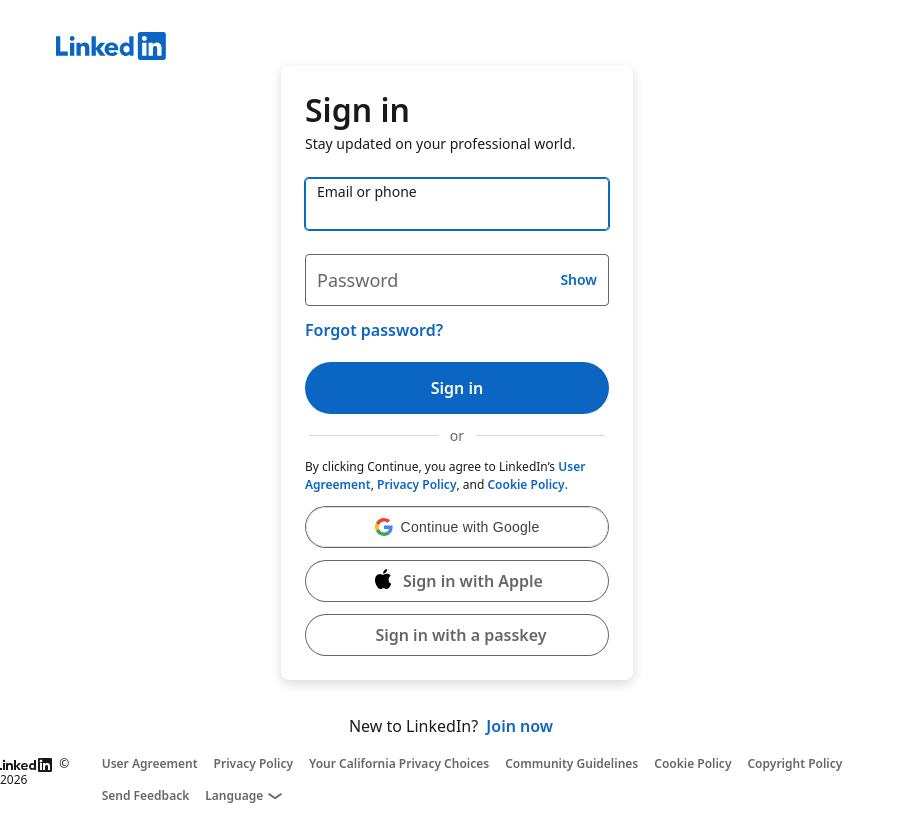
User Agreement (150, 764)
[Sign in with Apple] (457, 581)
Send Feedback (146, 796)
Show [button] (578, 279)
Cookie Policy (525, 484)
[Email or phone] (457, 204)
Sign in (457, 388)
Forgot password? (374, 330)
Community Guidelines (571, 764)
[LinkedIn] (485, 49)
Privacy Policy (416, 484)
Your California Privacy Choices (399, 764)
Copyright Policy (794, 764)
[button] (457, 527)
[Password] (457, 280)
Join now (519, 726)
